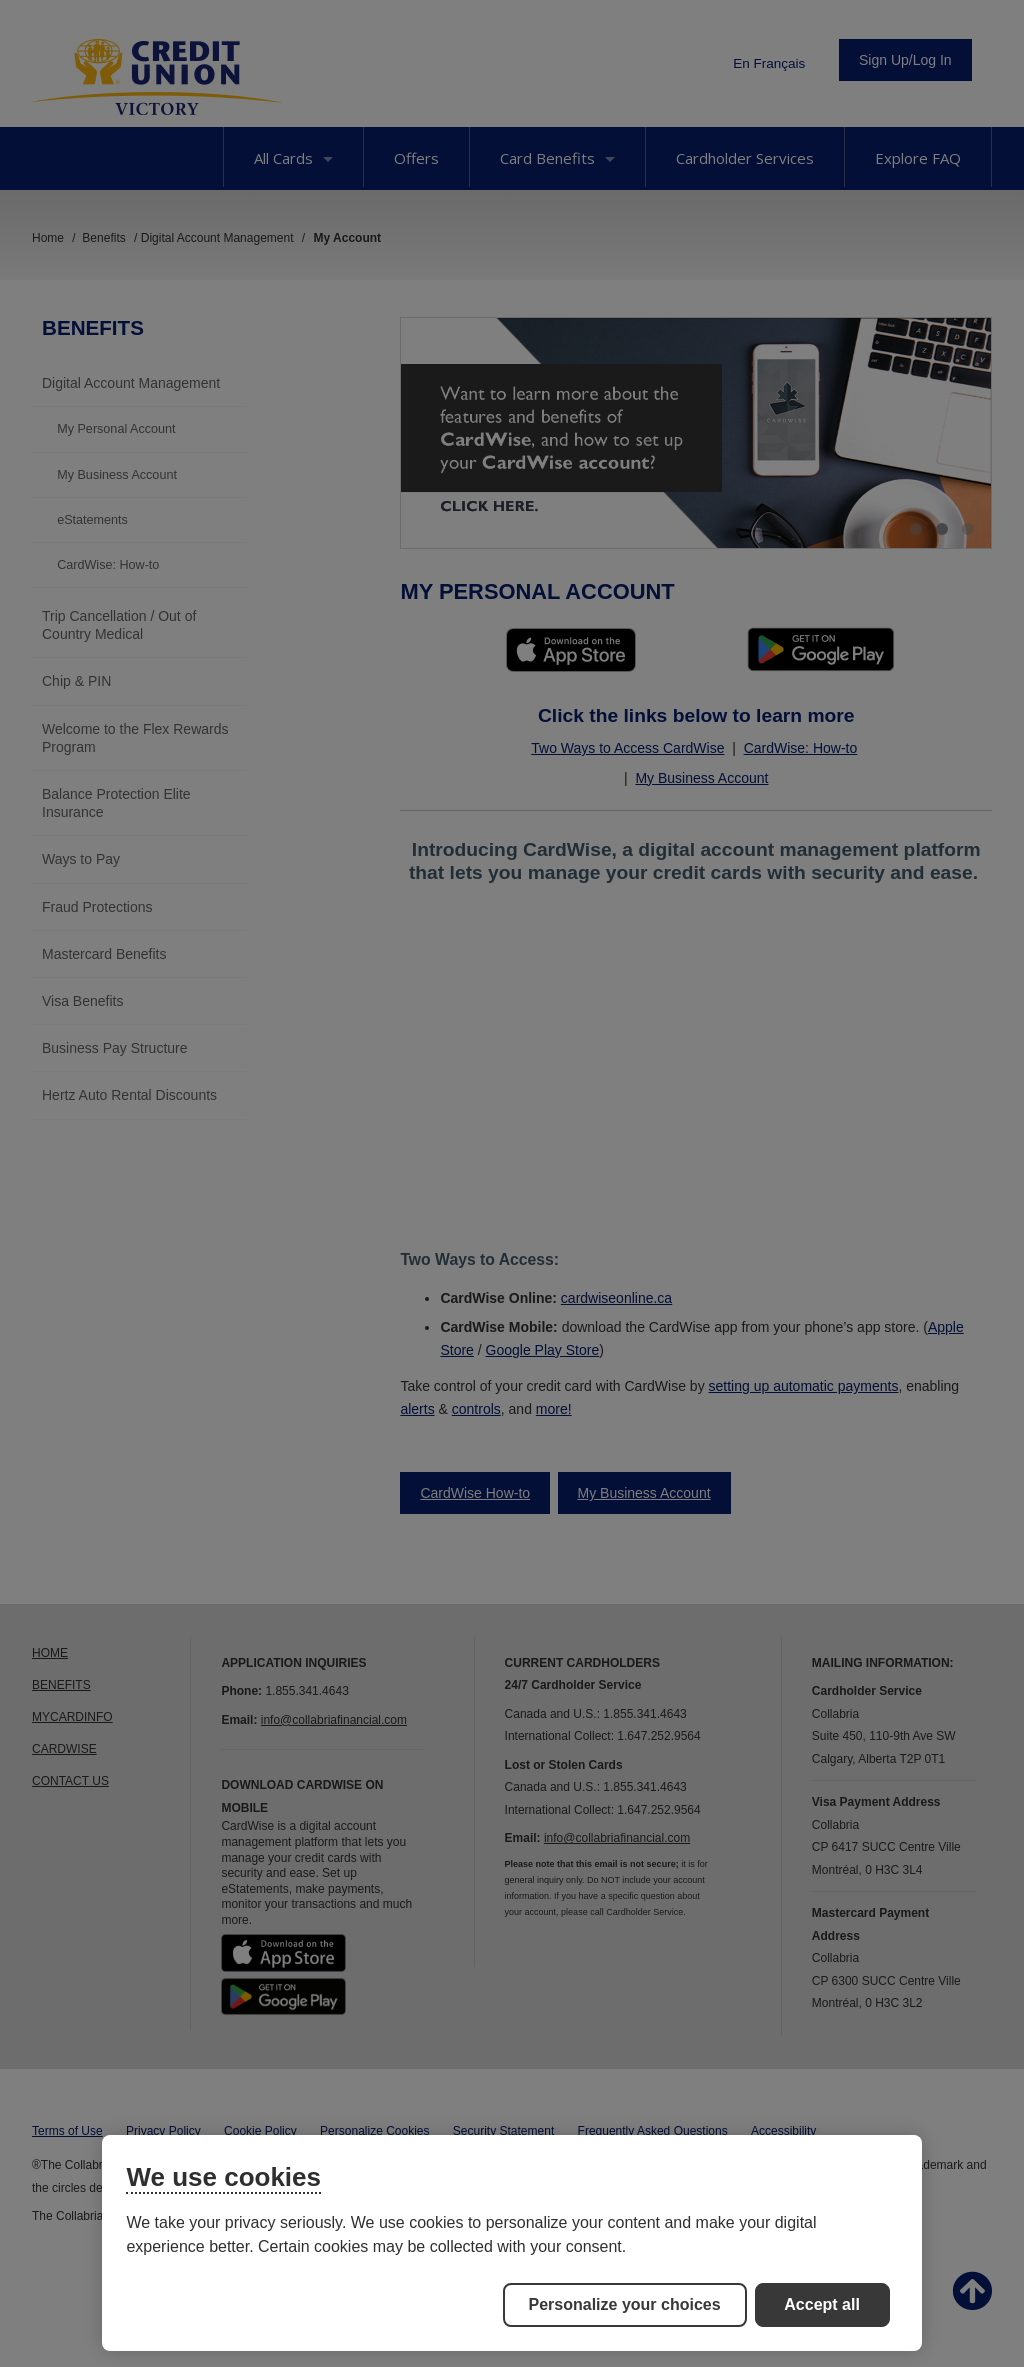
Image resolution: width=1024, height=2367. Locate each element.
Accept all (822, 2304)
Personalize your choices (625, 2304)
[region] (511, 2243)
